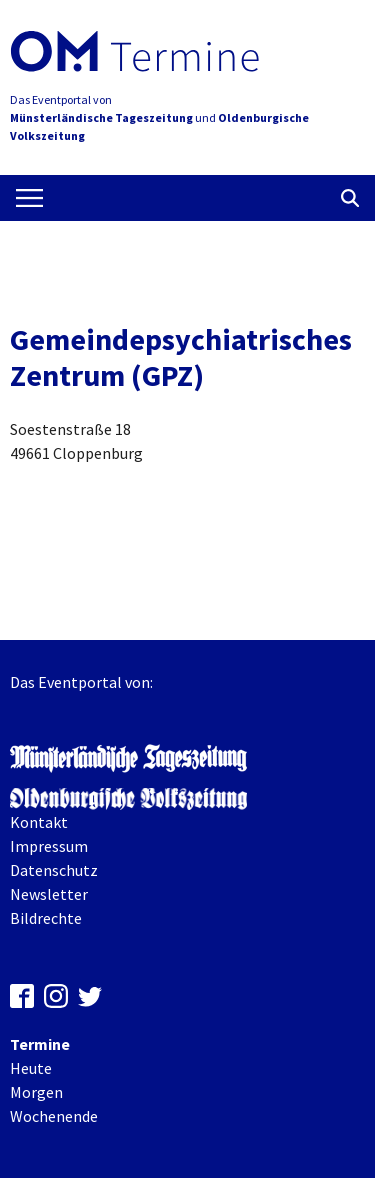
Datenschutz (54, 870)
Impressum (49, 846)
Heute (31, 1068)
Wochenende (54, 1116)
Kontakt (39, 822)
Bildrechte (46, 918)
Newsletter (49, 894)
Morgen (36, 1092)
